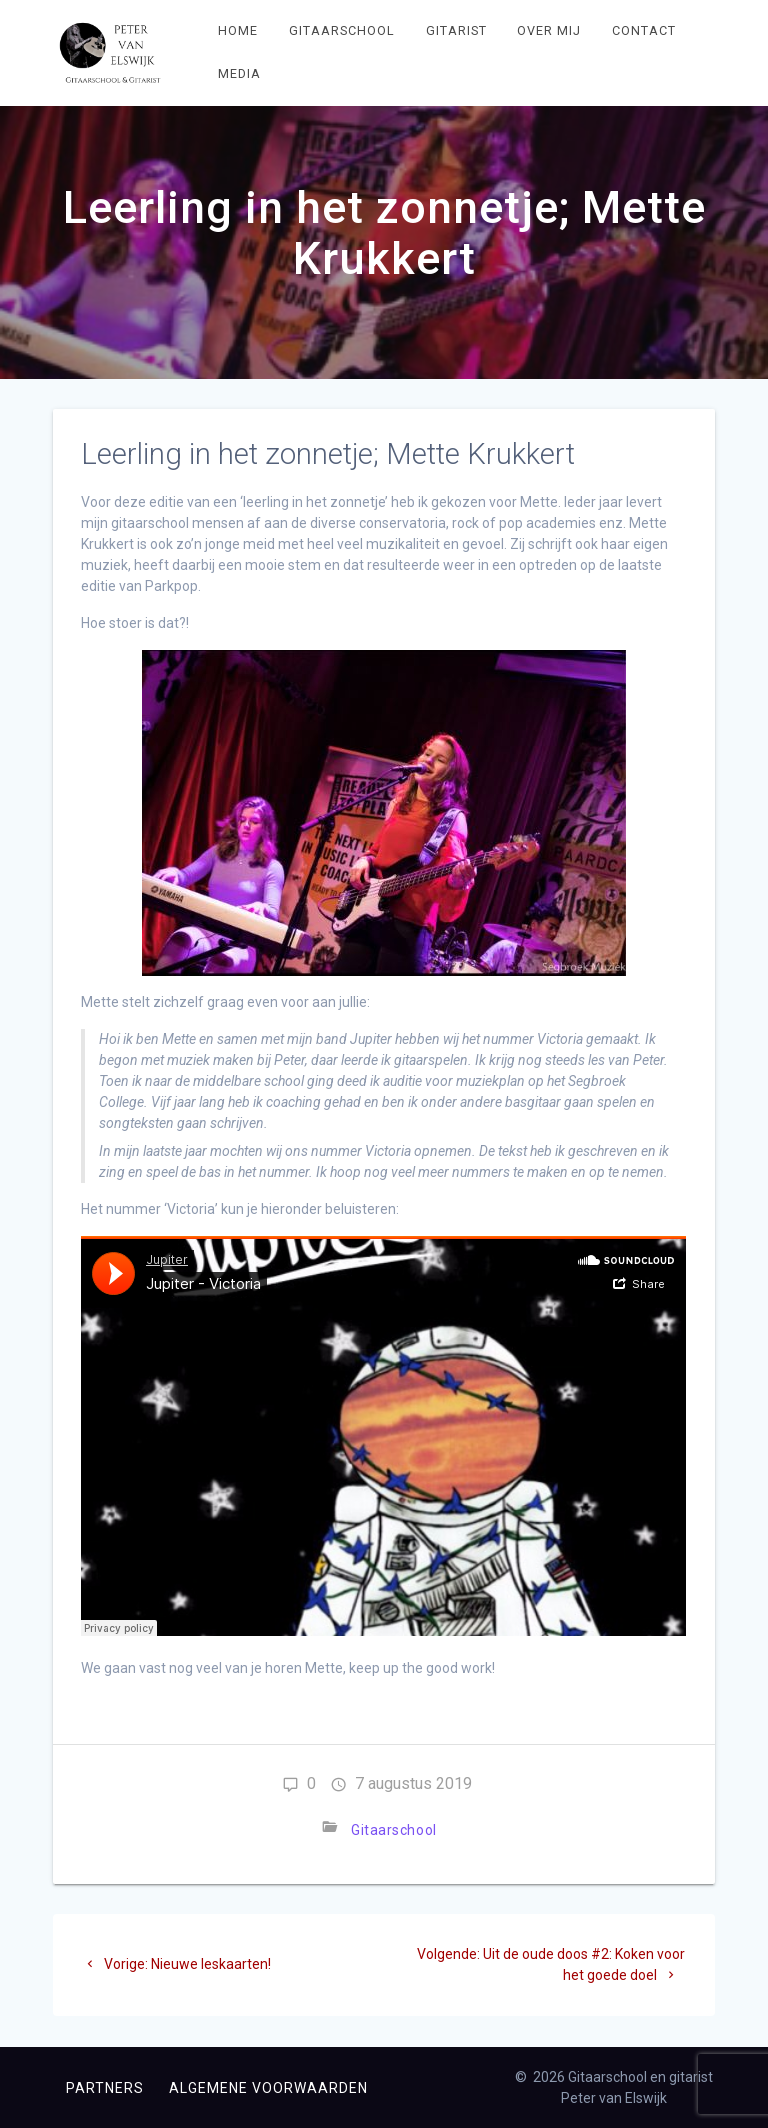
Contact (644, 30)
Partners (105, 2088)
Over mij (549, 30)
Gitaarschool (342, 30)
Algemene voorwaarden (268, 2088)
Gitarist (456, 30)
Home (238, 30)
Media (239, 73)
